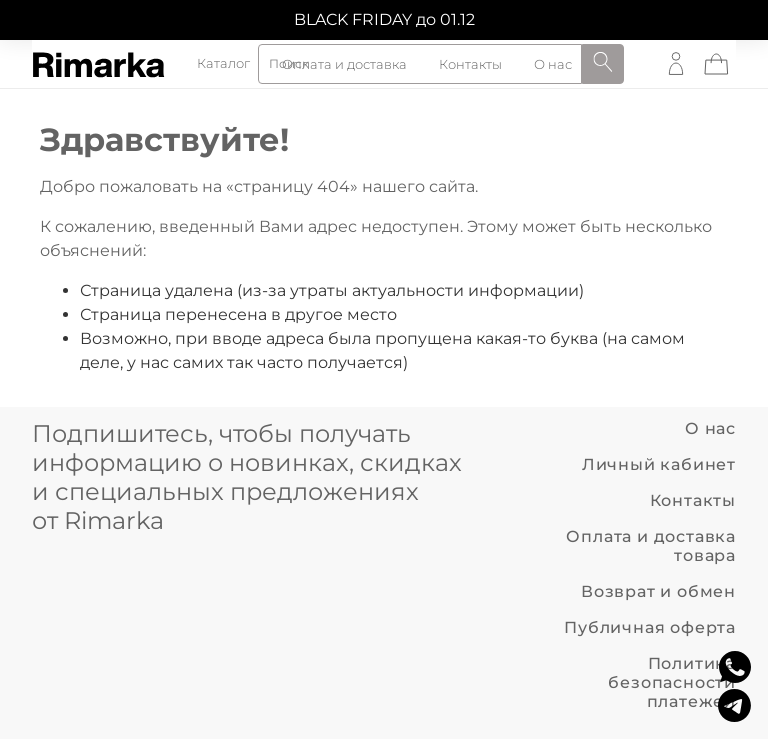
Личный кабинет (659, 464)
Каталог (223, 64)
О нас (710, 428)
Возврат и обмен (658, 591)
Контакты (693, 500)
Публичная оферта (650, 627)
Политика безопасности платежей (672, 682)
